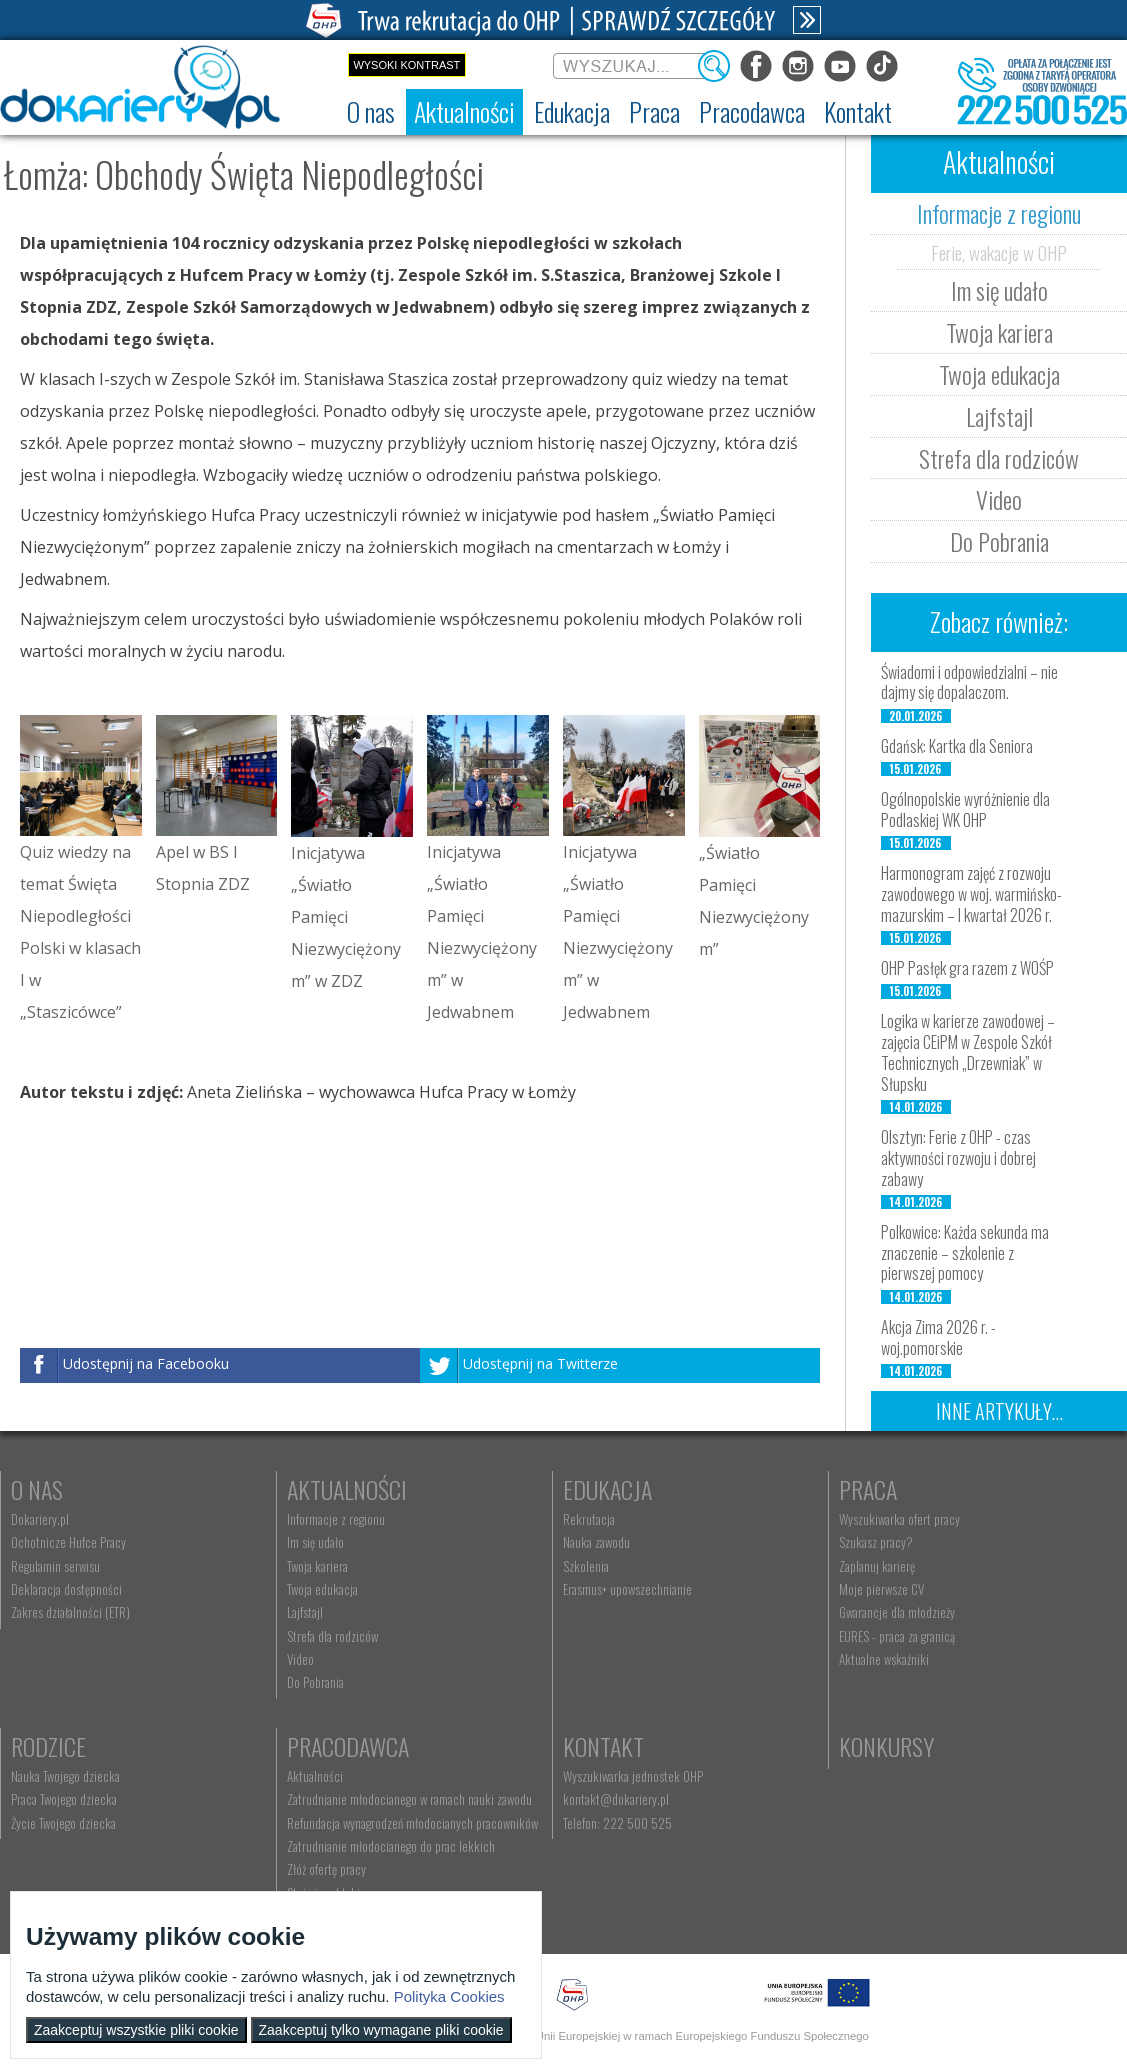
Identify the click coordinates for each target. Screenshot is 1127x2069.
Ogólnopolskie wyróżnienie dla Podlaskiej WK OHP (965, 809)
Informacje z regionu (999, 213)
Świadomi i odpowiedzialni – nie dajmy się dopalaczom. (969, 682)
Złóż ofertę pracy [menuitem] (326, 1869)
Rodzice (48, 1746)
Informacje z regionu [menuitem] (336, 1519)
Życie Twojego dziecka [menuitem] (63, 1823)
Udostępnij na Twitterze (540, 1364)
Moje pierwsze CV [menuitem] (881, 1589)
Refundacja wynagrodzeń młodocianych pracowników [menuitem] (412, 1823)
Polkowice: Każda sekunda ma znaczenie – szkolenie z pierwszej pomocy (965, 1253)
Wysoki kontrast (406, 65)
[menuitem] (371, 112)
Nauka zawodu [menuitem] (596, 1542)
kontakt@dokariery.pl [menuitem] (616, 1799)
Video (999, 499)
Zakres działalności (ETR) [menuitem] (70, 1612)
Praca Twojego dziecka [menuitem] (64, 1799)
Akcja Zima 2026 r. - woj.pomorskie (938, 1337)
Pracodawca (348, 1746)
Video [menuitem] (300, 1659)
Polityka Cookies (449, 1996)
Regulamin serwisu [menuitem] (55, 1566)
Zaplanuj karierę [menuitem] (877, 1566)
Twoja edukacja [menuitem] (322, 1589)
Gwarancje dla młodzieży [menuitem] (897, 1612)
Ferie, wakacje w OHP (999, 252)
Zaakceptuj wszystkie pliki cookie (136, 2030)
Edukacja (607, 1489)
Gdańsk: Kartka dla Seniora (957, 746)
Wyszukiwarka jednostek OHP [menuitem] (633, 1776)
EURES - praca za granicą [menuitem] (897, 1636)
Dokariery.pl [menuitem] (40, 1519)
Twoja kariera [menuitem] (317, 1566)
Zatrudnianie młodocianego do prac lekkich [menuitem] (391, 1846)
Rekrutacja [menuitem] (589, 1519)
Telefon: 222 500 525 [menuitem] (617, 1823)
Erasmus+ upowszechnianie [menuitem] (627, 1589)
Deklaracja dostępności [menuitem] (66, 1589)
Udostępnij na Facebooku (146, 1364)
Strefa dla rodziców (999, 458)
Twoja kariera (999, 332)
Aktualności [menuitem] (315, 1776)
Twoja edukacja (999, 374)
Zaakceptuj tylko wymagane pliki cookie (381, 2030)
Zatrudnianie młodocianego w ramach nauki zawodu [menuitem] (409, 1799)
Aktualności (347, 1489)
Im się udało (999, 290)
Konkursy (886, 1746)
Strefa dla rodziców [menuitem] (332, 1636)
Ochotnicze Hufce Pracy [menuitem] (68, 1542)
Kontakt (603, 1746)
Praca (868, 1489)
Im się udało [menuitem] (315, 1542)
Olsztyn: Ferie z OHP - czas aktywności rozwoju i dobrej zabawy (958, 1158)
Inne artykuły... (999, 1411)
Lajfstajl (999, 416)
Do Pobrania (999, 541)
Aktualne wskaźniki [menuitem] (884, 1659)
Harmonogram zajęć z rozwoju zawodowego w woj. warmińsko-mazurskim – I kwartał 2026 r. (971, 894)
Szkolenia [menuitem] (586, 1566)
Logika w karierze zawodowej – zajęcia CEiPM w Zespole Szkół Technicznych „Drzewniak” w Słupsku (968, 1052)
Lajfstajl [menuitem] (305, 1612)
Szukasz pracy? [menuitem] (876, 1542)
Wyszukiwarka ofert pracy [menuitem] (899, 1519)
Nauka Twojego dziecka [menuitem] (65, 1776)
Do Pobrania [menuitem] (315, 1682)
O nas (37, 1489)
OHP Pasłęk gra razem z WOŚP (967, 968)
